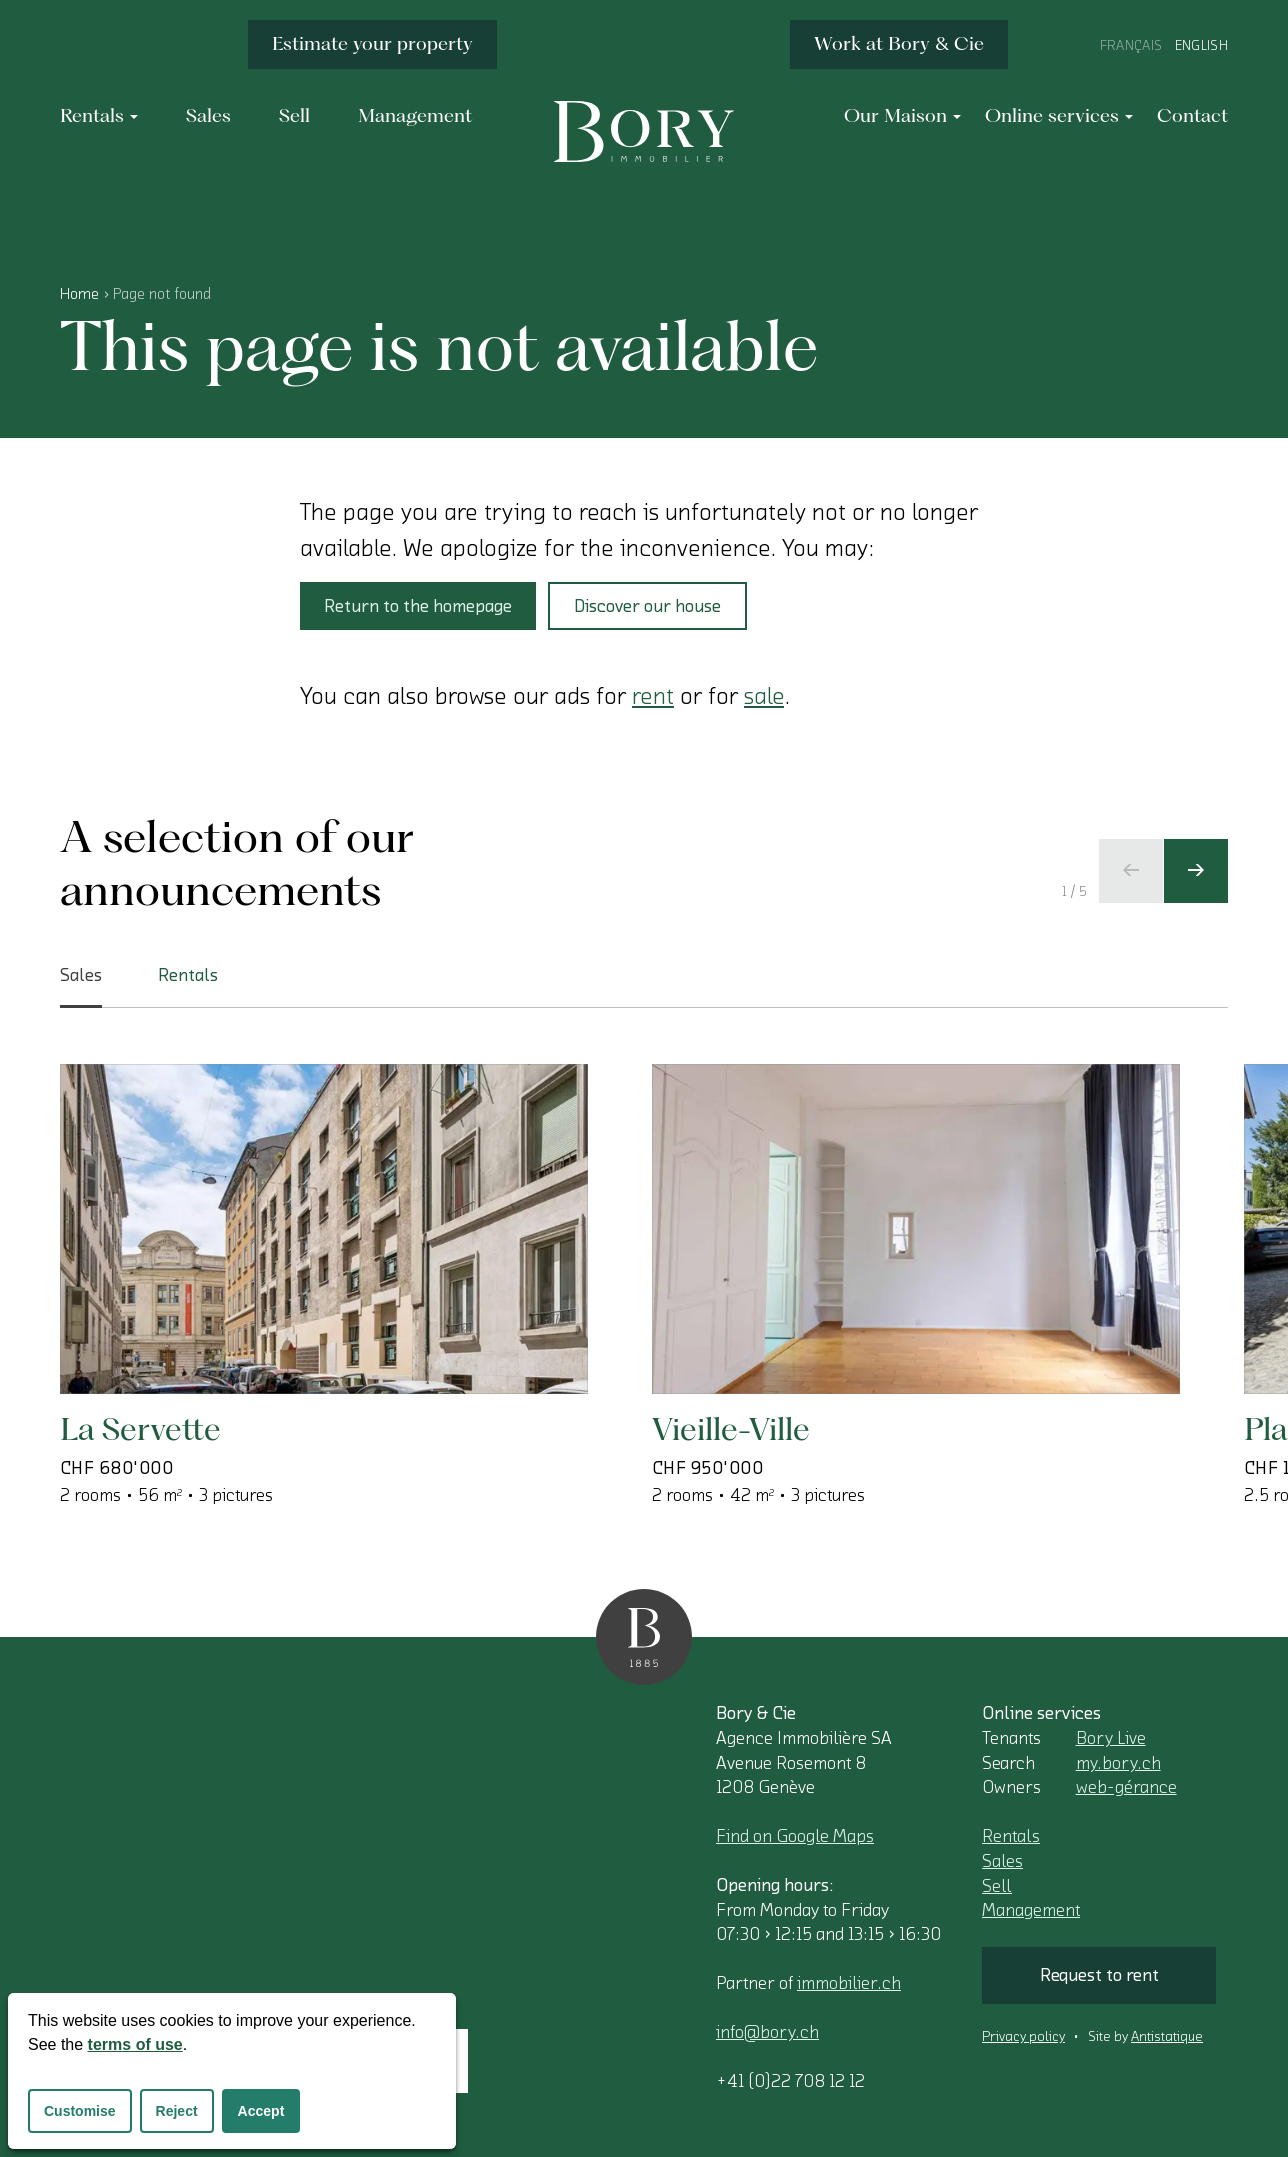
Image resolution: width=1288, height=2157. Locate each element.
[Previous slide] (1131, 871)
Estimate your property (372, 43)
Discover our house (647, 606)
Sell (997, 1886)
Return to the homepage (418, 606)
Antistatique (1167, 2037)
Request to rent (1099, 1975)
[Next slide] (1196, 871)
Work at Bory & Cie (899, 43)
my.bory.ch (1118, 1763)
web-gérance (1126, 1787)
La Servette (140, 1428)
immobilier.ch (849, 1983)
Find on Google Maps (795, 1836)
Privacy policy (1023, 2037)
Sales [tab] (81, 987)
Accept (261, 2111)
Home (79, 294)
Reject (177, 2111)
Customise (80, 2111)
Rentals (1011, 1836)
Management (1031, 1910)
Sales (1002, 1861)
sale (764, 696)
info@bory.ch (767, 2032)
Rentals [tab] (188, 975)
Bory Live (1111, 1738)
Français (1131, 46)
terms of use (135, 2044)
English (1201, 46)
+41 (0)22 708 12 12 (790, 2081)
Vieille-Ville (731, 1428)
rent (653, 696)
